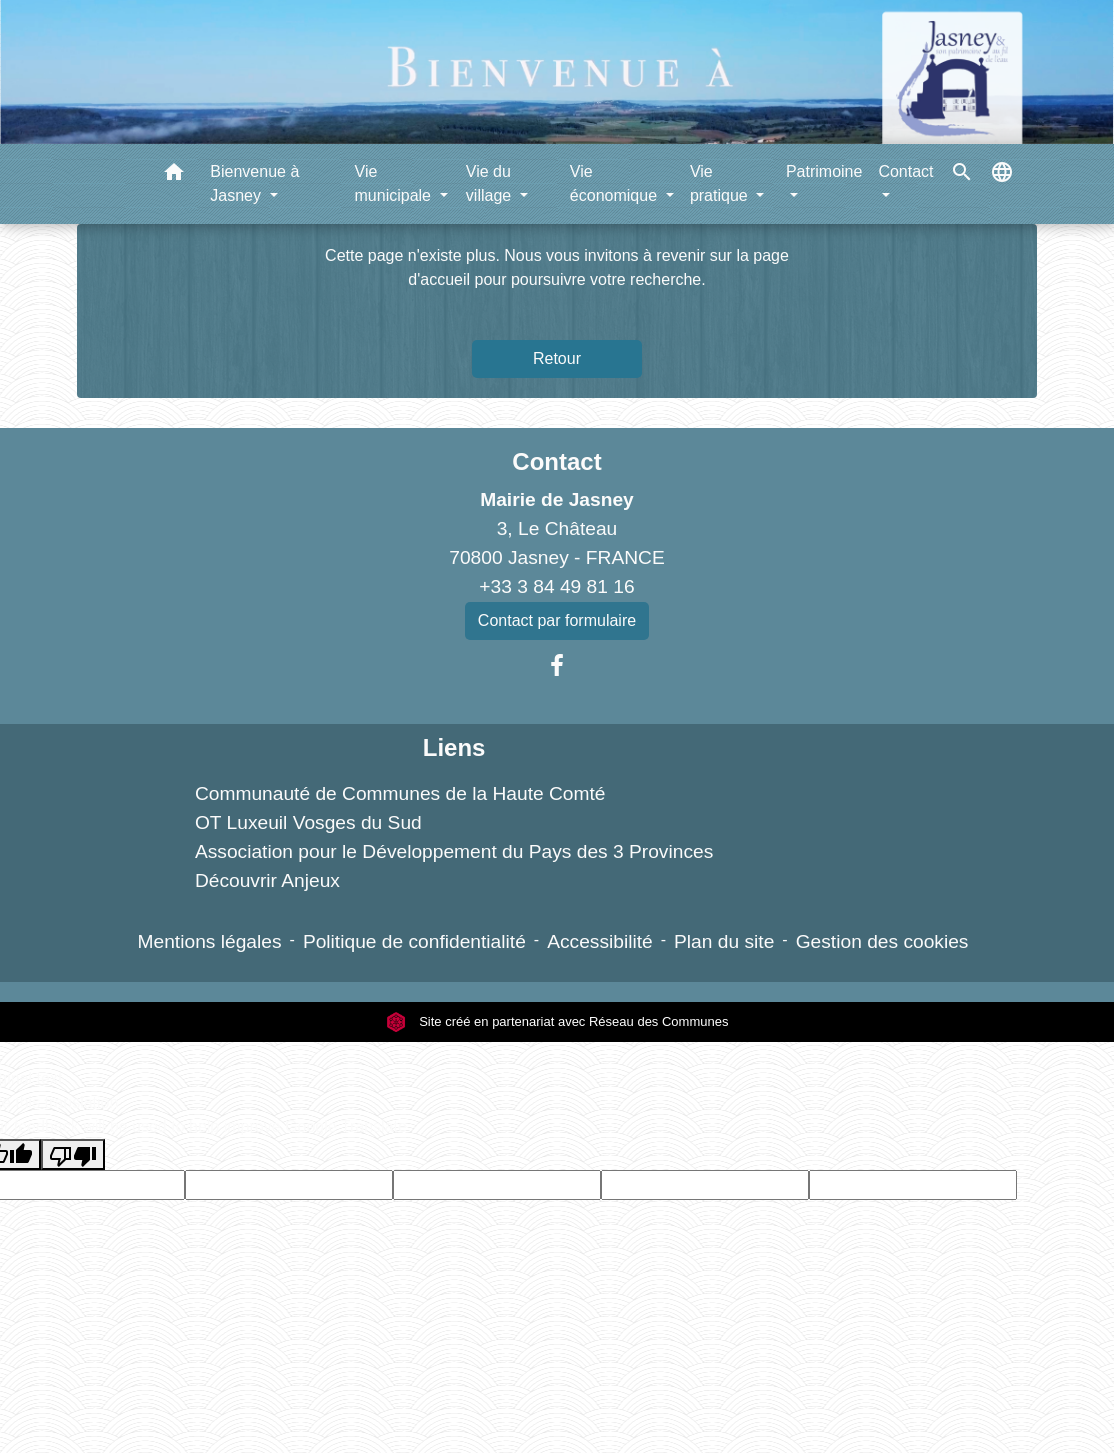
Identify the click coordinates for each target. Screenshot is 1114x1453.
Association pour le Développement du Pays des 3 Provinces (454, 851)
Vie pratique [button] (721, 183)
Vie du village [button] (491, 183)
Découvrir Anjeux (267, 880)
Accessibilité (600, 941)
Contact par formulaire (557, 620)
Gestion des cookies (882, 941)
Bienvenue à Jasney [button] (254, 183)
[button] (174, 175)
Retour (557, 358)
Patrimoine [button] (824, 171)
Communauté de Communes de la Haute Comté (400, 793)
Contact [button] (905, 171)
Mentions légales (210, 941)
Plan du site (724, 941)
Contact (556, 461)
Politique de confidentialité (414, 941)
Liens (454, 747)
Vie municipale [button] (395, 183)
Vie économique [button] (616, 183)
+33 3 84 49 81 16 (556, 586)
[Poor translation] (73, 1154)
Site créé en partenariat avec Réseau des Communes (557, 1021)
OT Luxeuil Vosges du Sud (308, 822)
